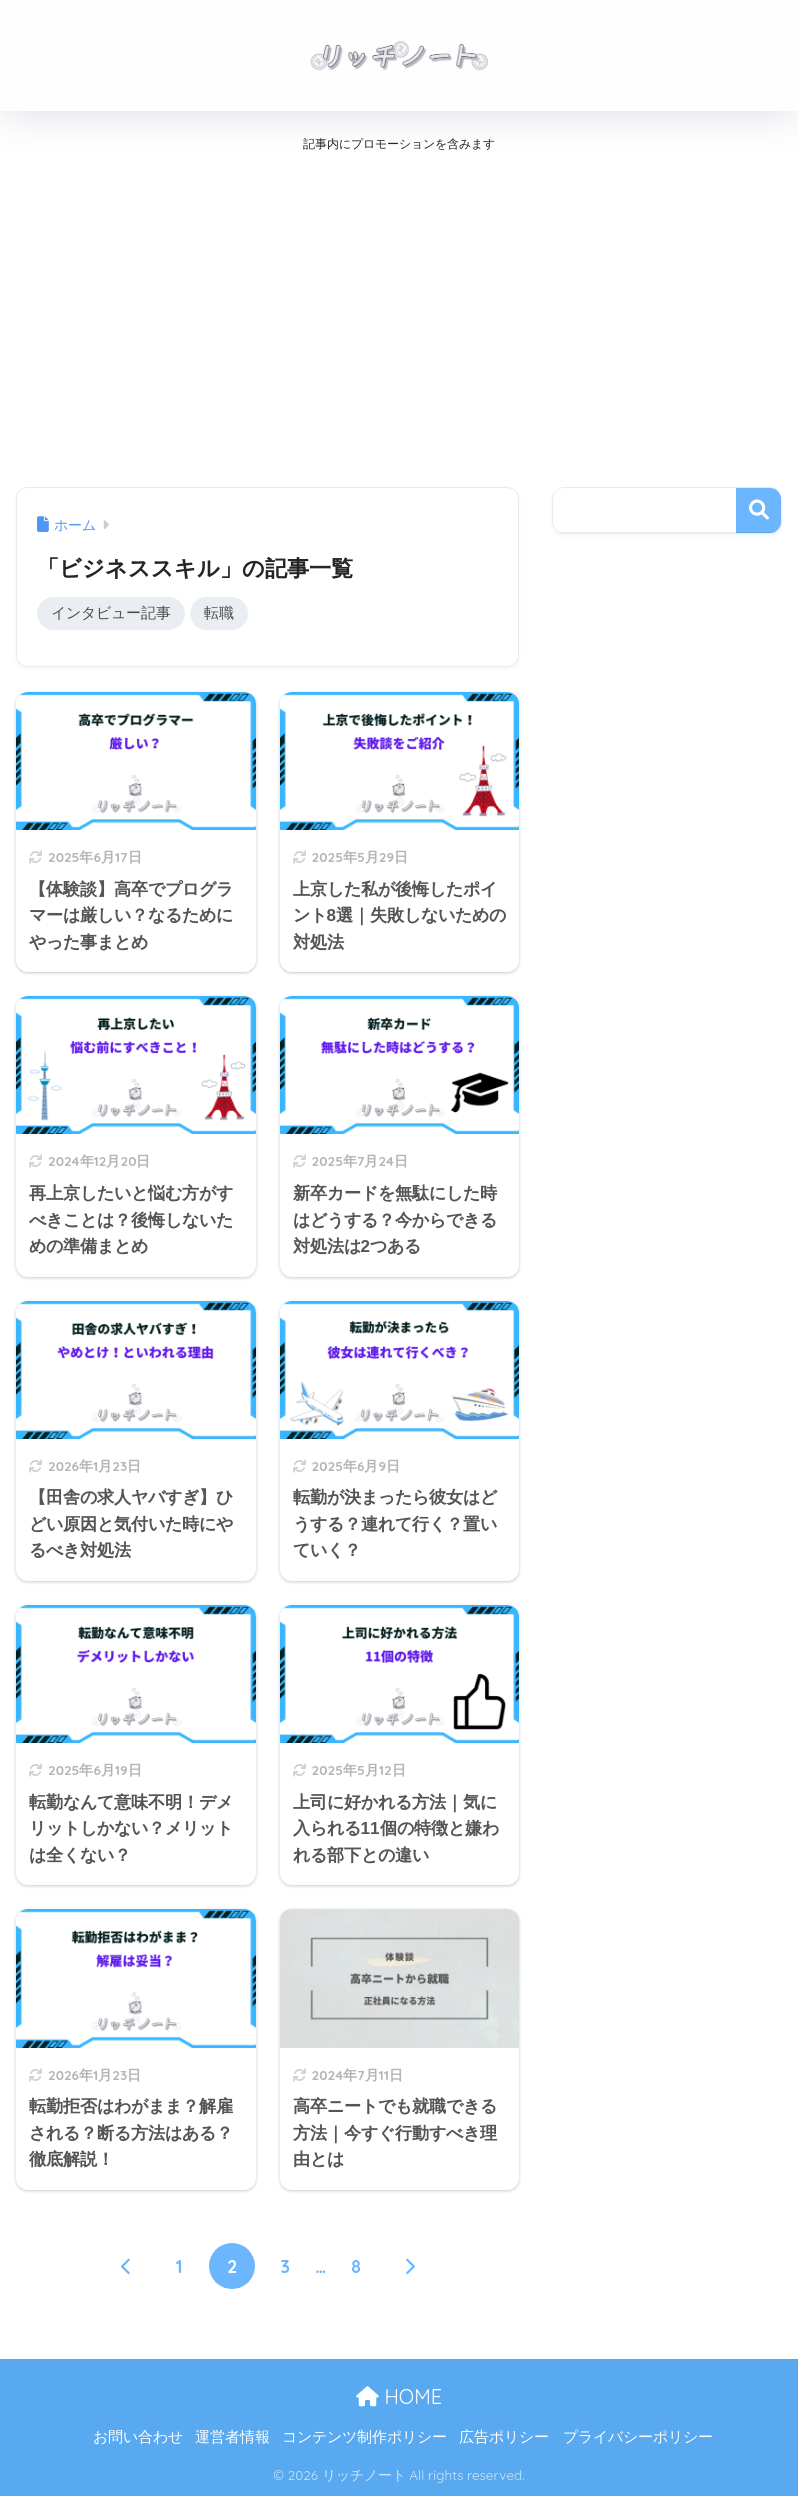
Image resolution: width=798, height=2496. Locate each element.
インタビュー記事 (111, 613)
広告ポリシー (504, 2438)
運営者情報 (232, 2438)
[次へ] (409, 2266)
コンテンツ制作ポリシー (364, 2438)
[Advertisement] (399, 314)
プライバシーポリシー (638, 2438)
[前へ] (126, 2266)
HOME (399, 2396)
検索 (758, 510)
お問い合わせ (138, 2438)
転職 (219, 613)
